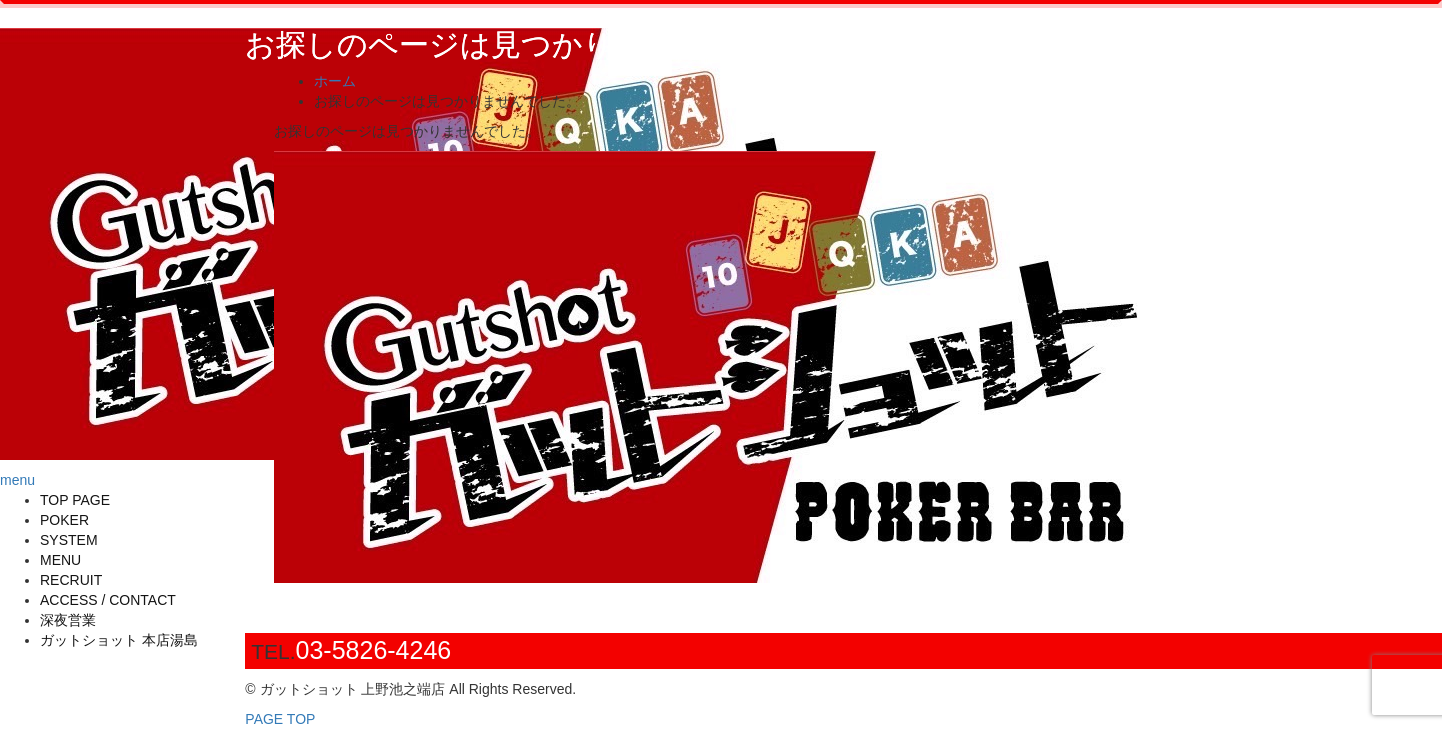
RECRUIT (71, 580)
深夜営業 (68, 620)
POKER (64, 520)
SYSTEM (69, 540)
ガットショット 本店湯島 (119, 640)
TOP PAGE (75, 500)
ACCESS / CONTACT (108, 600)
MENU (60, 560)
